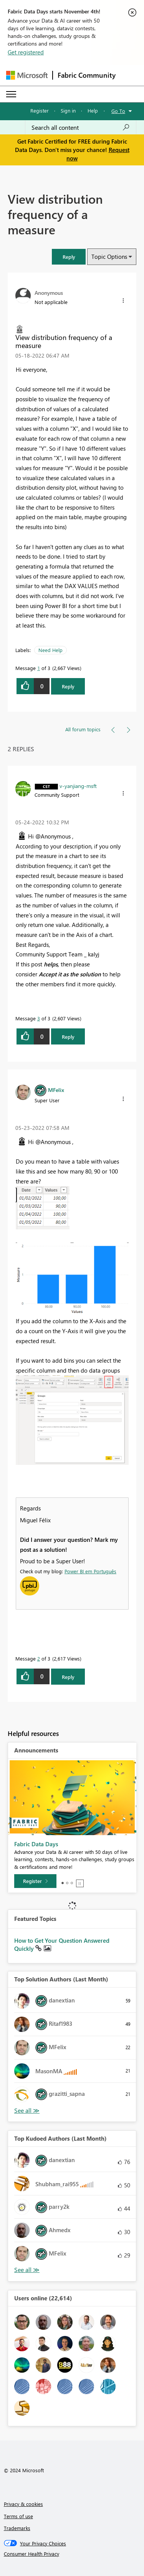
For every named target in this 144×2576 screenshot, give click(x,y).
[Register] (35, 1881)
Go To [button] (118, 111)
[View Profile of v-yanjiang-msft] (78, 785)
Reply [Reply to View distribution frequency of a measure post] (68, 686)
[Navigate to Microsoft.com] (27, 75)
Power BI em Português (90, 1571)
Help (93, 110)
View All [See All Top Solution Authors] (27, 2110)
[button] (69, 257)
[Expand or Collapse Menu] (11, 94)
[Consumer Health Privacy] (72, 2554)
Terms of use (18, 2516)
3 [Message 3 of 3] (38, 1018)
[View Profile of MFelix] (56, 1089)
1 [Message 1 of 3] (38, 668)
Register (39, 110)
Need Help (50, 649)
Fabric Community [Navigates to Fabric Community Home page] (87, 75)
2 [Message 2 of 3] (38, 1658)
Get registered (26, 52)
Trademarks (17, 2528)
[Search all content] (80, 127)
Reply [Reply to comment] (68, 1036)
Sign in (68, 110)
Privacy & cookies (23, 2504)
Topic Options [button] (109, 256)
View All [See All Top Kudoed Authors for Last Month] (27, 2269)
